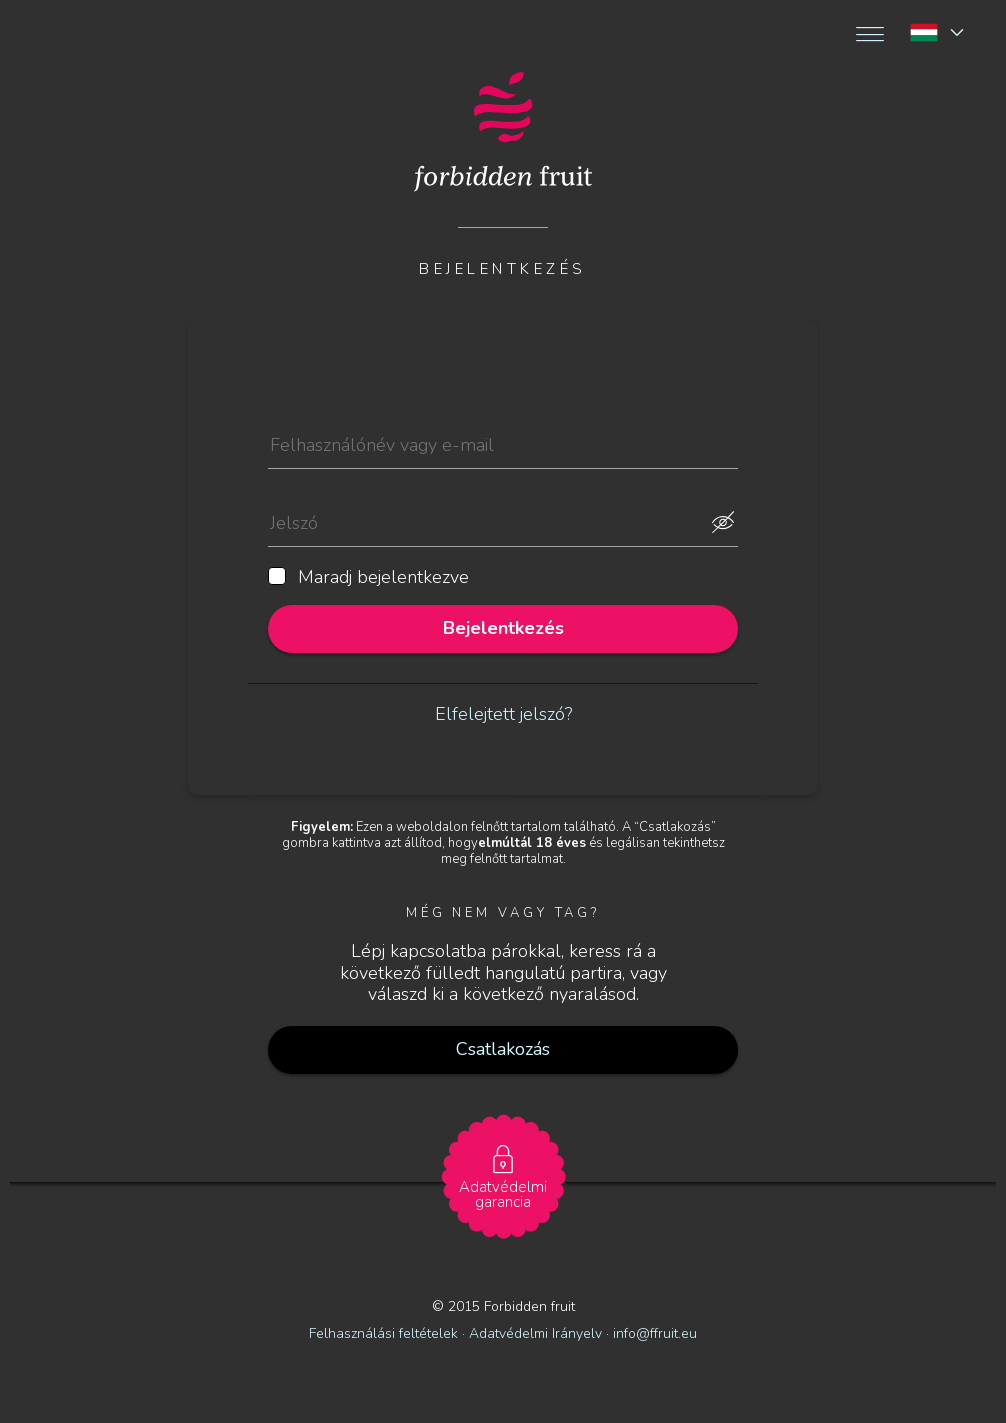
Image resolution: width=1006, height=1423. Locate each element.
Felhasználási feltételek (383, 1333)
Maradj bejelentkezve (368, 578)
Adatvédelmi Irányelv (537, 1333)
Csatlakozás (503, 1049)
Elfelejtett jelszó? (503, 714)
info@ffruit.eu (655, 1333)
